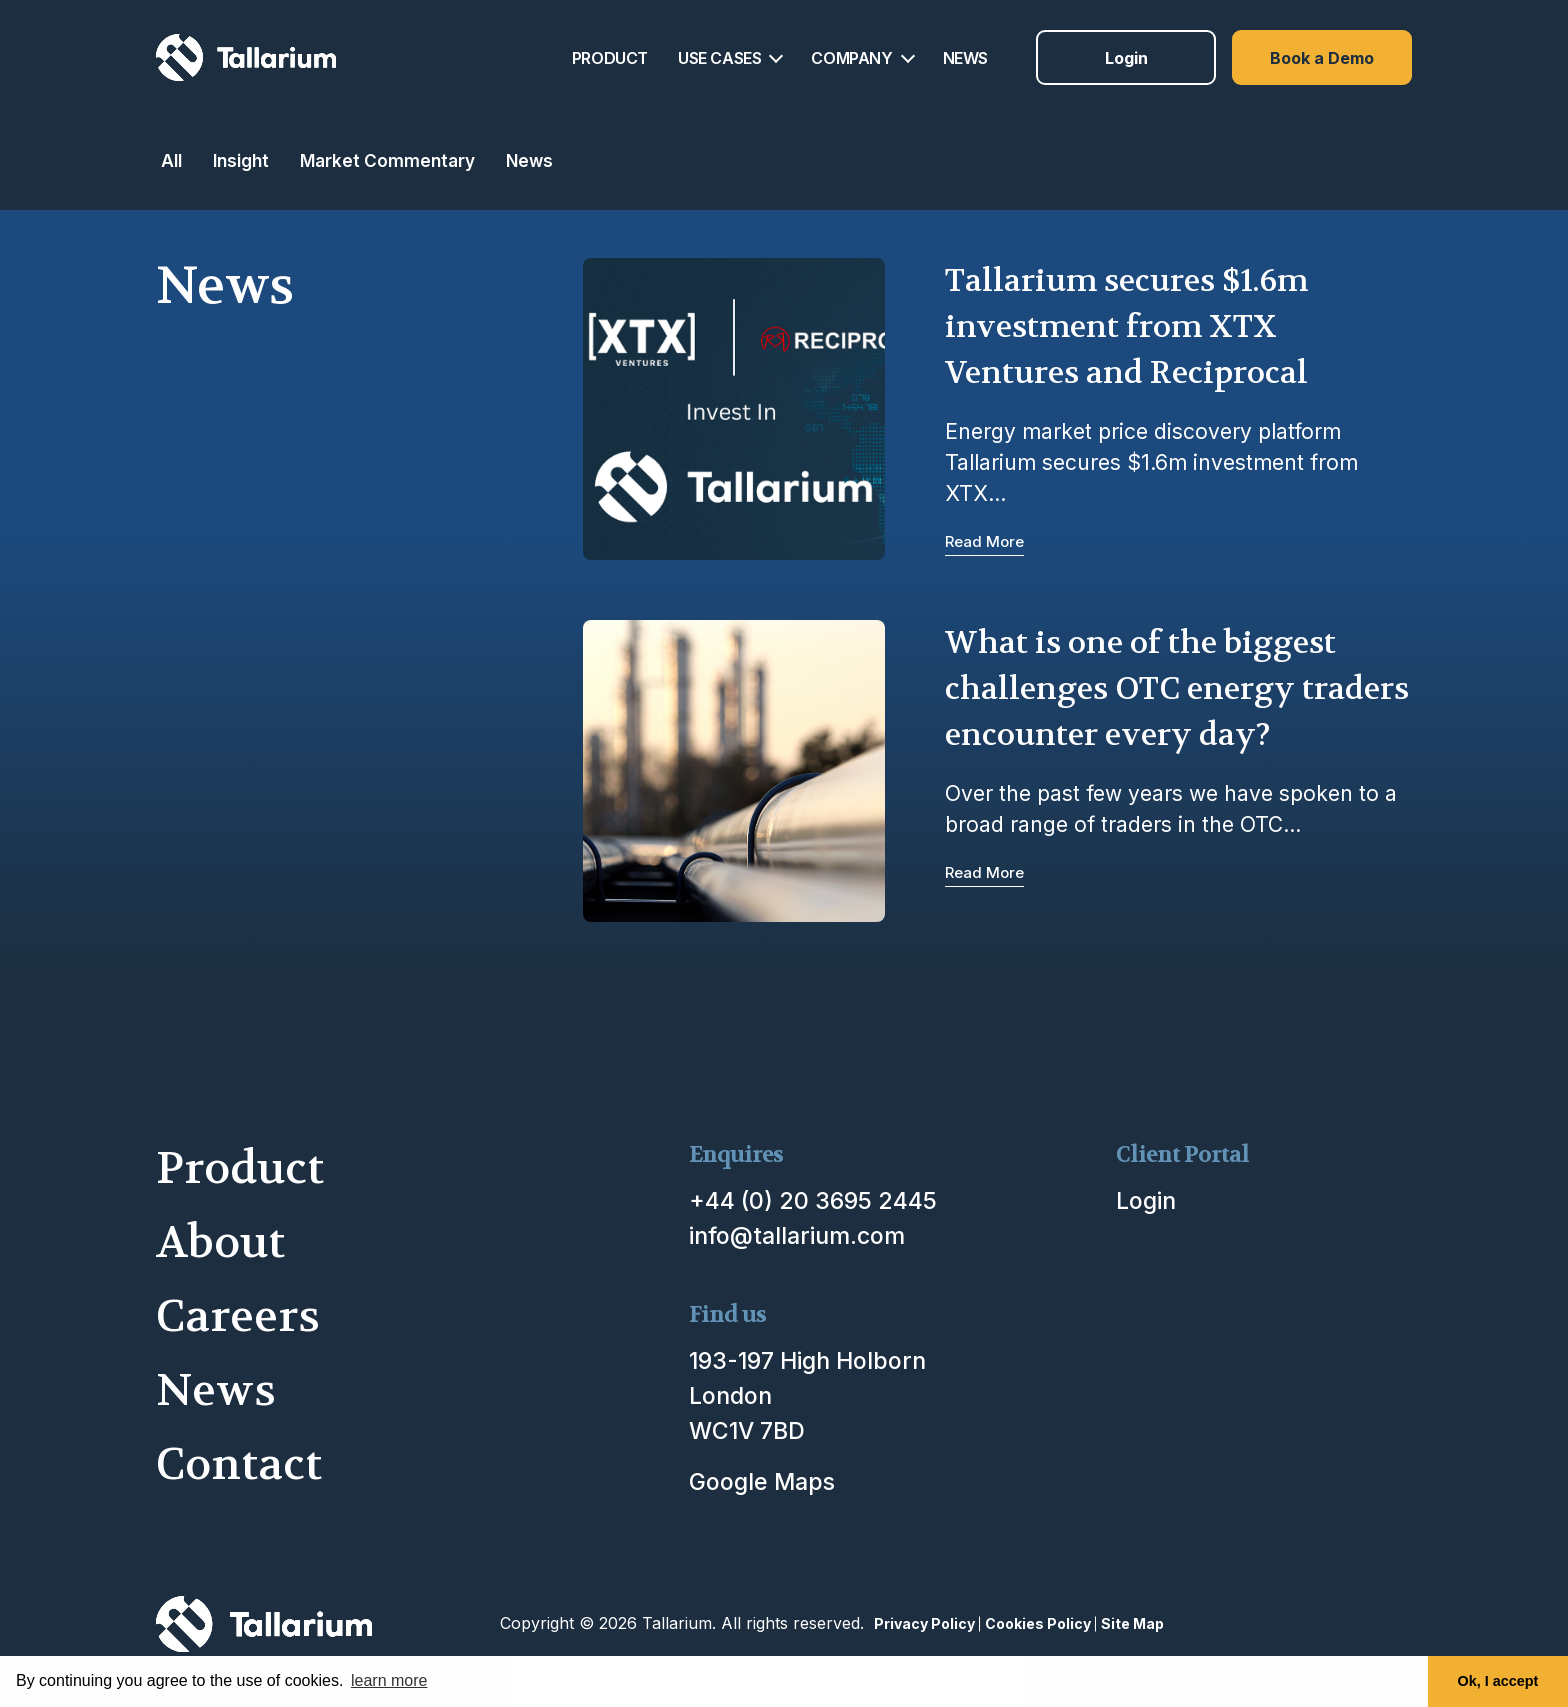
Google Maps (762, 1482)
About (220, 1242)
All (171, 160)
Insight (241, 160)
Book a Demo (1322, 58)
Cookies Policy (1038, 1623)
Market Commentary (387, 160)
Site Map (1132, 1623)
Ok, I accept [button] (1498, 1681)
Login (1126, 58)
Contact (239, 1464)
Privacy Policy (924, 1623)
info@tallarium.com (797, 1236)
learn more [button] (389, 1680)
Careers (238, 1316)
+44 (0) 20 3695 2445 (813, 1201)
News (529, 160)
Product (240, 1168)
